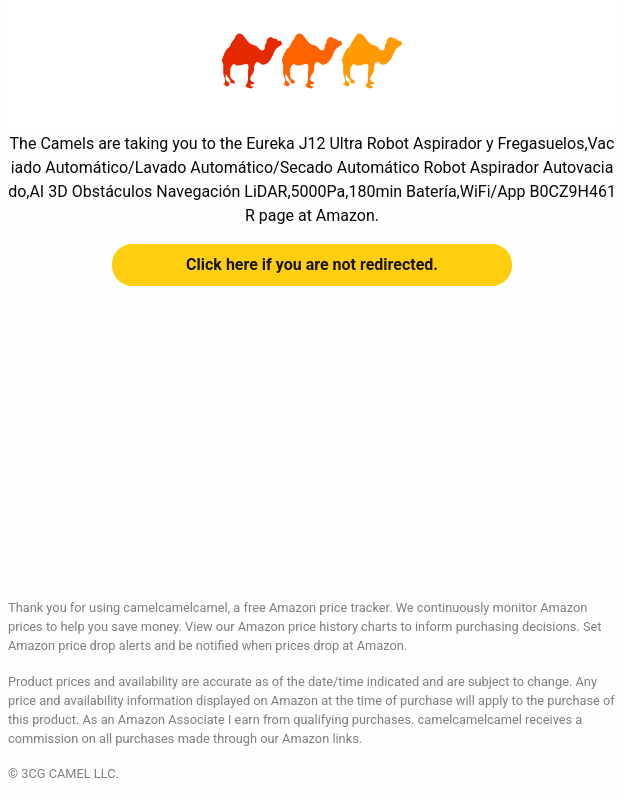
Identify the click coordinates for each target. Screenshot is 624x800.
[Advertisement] (312, 458)
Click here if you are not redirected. (312, 264)
